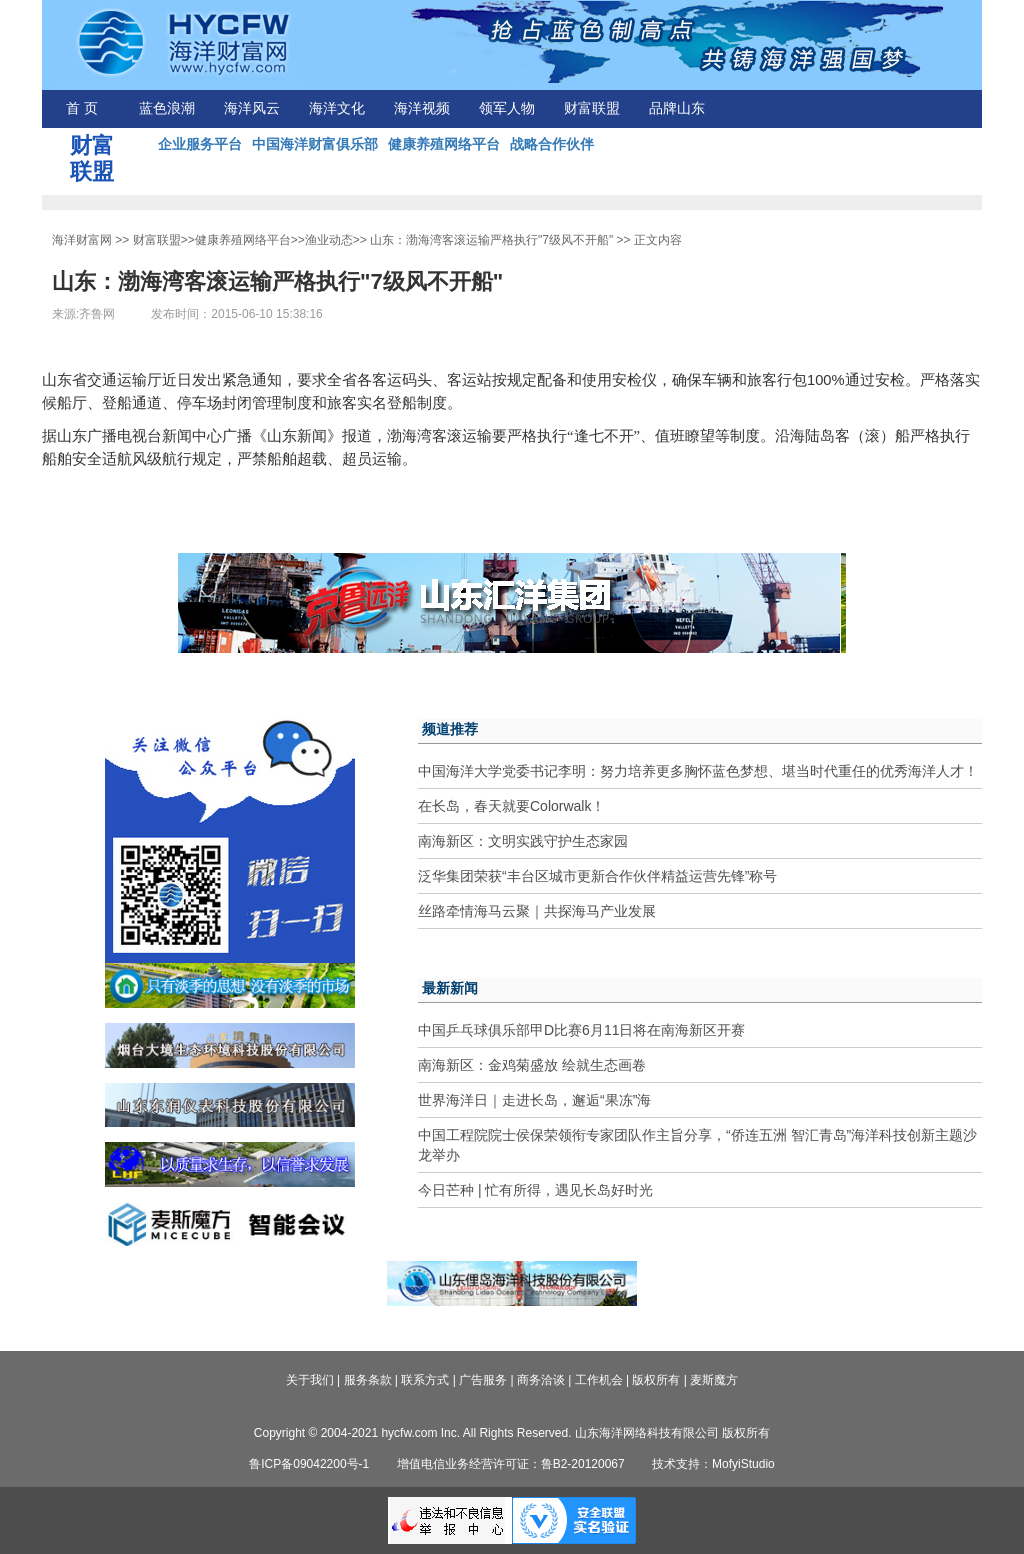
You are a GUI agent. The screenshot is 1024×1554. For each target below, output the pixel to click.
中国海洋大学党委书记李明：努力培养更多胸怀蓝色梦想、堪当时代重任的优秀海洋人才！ (698, 771)
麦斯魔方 (714, 1380)
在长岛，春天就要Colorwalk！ (511, 806)
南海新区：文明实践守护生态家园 (523, 841)
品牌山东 (677, 108)
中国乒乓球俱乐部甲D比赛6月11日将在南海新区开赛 (581, 1030)
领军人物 (507, 108)
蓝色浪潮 (167, 108)
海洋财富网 (82, 240)
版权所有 (656, 1380)
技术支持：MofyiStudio (713, 1464)
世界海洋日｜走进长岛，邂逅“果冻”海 (534, 1100)
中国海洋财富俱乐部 (315, 144)
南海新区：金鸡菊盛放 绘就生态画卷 (532, 1065)
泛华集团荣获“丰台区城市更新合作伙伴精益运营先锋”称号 (597, 876)
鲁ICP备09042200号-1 (309, 1464)
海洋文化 (337, 108)
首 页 (82, 108)
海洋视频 (422, 108)
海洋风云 (252, 108)
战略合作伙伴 (552, 144)
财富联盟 (592, 108)
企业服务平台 (200, 144)
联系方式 (425, 1380)
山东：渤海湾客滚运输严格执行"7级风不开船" (491, 240)
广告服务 (483, 1380)
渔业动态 (329, 240)
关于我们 (310, 1380)
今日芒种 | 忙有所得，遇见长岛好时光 (535, 1190)
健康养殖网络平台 (444, 144)
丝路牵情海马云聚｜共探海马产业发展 (537, 911)
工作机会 (599, 1380)
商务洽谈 (541, 1380)
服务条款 (368, 1380)
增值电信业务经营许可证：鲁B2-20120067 (511, 1464)
